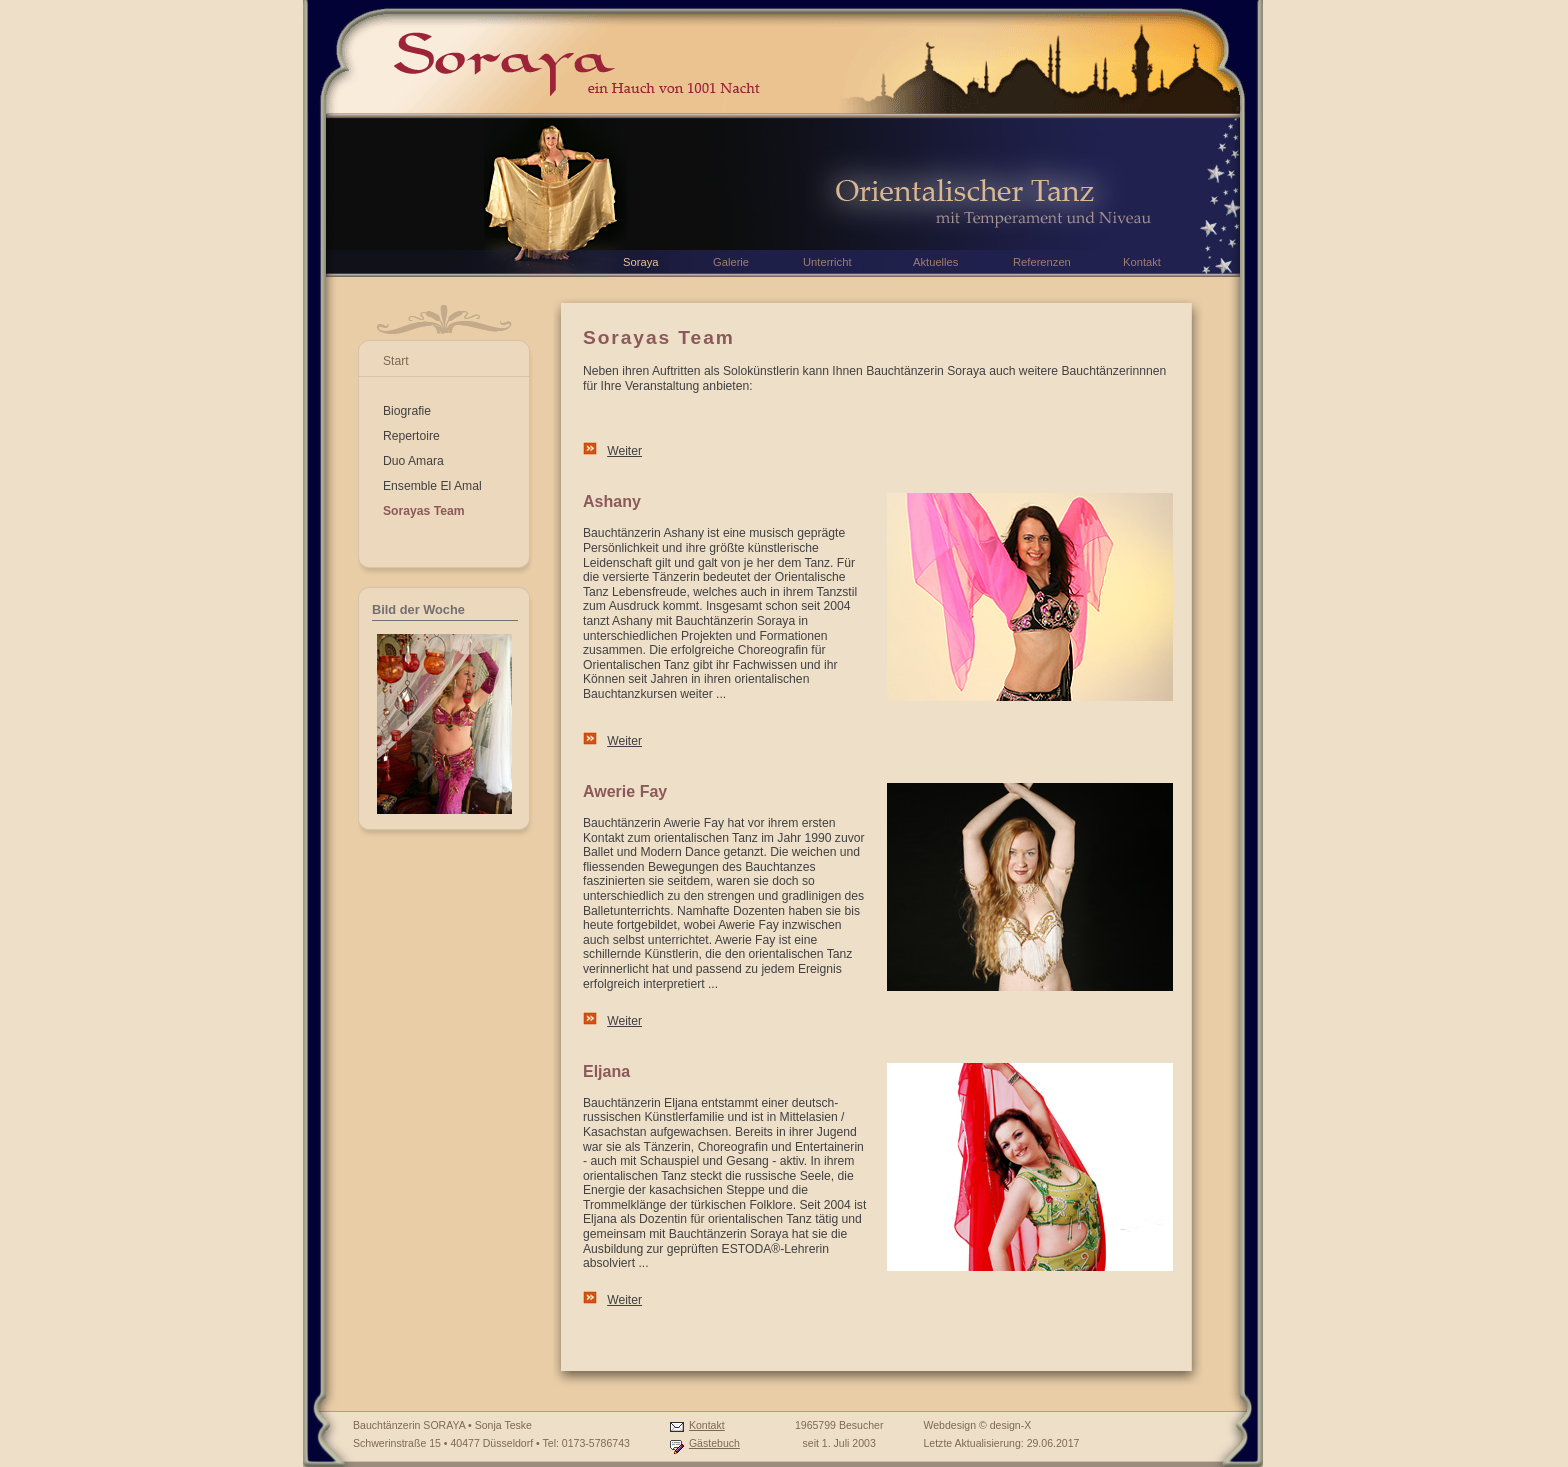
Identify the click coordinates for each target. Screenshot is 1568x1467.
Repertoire (411, 436)
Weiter (624, 451)
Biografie (407, 411)
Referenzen (1042, 262)
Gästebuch (714, 1443)
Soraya (640, 262)
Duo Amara (413, 461)
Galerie (731, 262)
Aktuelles (935, 262)
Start (396, 361)
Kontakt (707, 1425)
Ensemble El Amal (432, 486)
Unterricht (827, 262)
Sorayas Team (424, 511)
